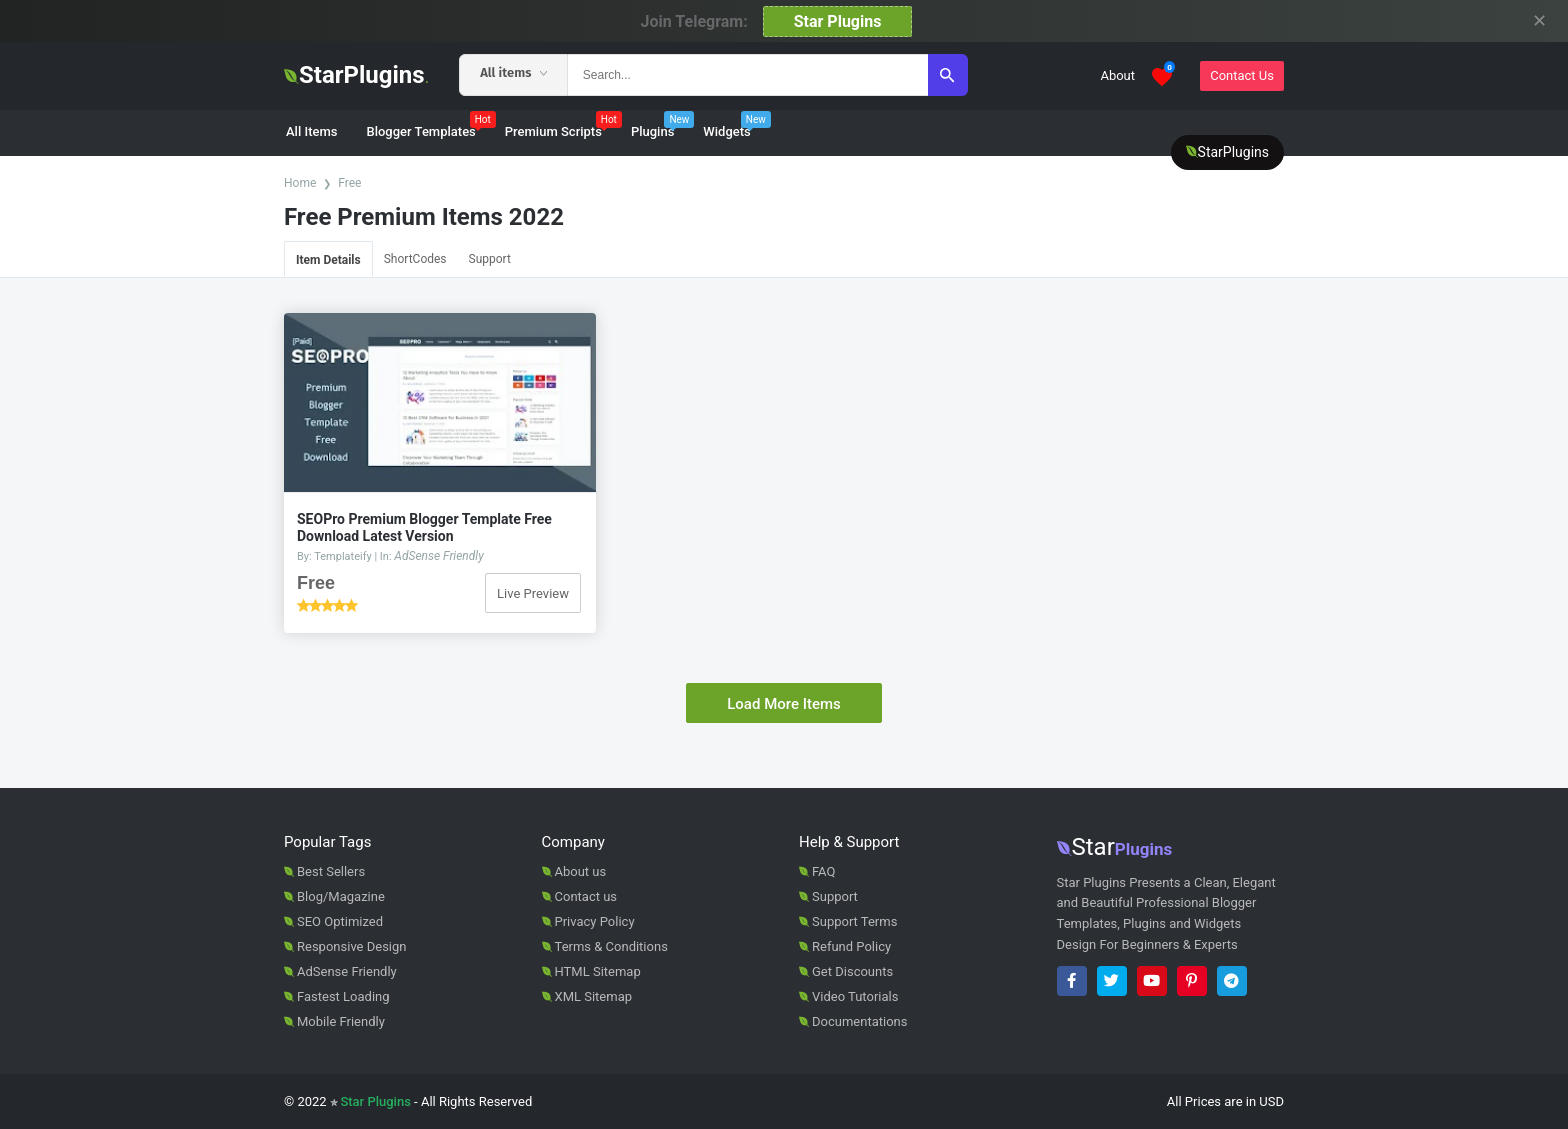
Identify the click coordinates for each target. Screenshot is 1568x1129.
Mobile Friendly (341, 1021)
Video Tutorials (855, 996)
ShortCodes (415, 259)
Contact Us (1242, 75)
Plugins (662, 125)
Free (349, 183)
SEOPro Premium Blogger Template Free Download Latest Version (424, 527)
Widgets (736, 125)
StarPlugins (356, 75)
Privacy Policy (595, 921)
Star (1115, 847)
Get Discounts (852, 971)
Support (490, 259)
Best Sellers (331, 871)
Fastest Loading (343, 996)
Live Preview (533, 593)
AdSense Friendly (438, 556)
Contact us (586, 896)
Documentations (859, 1021)
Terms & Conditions (611, 946)
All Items (311, 131)
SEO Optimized (340, 921)
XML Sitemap (594, 996)
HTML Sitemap (598, 971)
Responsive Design (351, 946)
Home (300, 183)
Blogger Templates (430, 125)
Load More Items (784, 704)
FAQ (823, 871)
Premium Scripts (563, 125)
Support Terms (854, 921)
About (1117, 75)
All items (513, 72)
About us (581, 871)
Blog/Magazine (341, 896)
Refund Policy (851, 946)
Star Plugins (838, 21)
